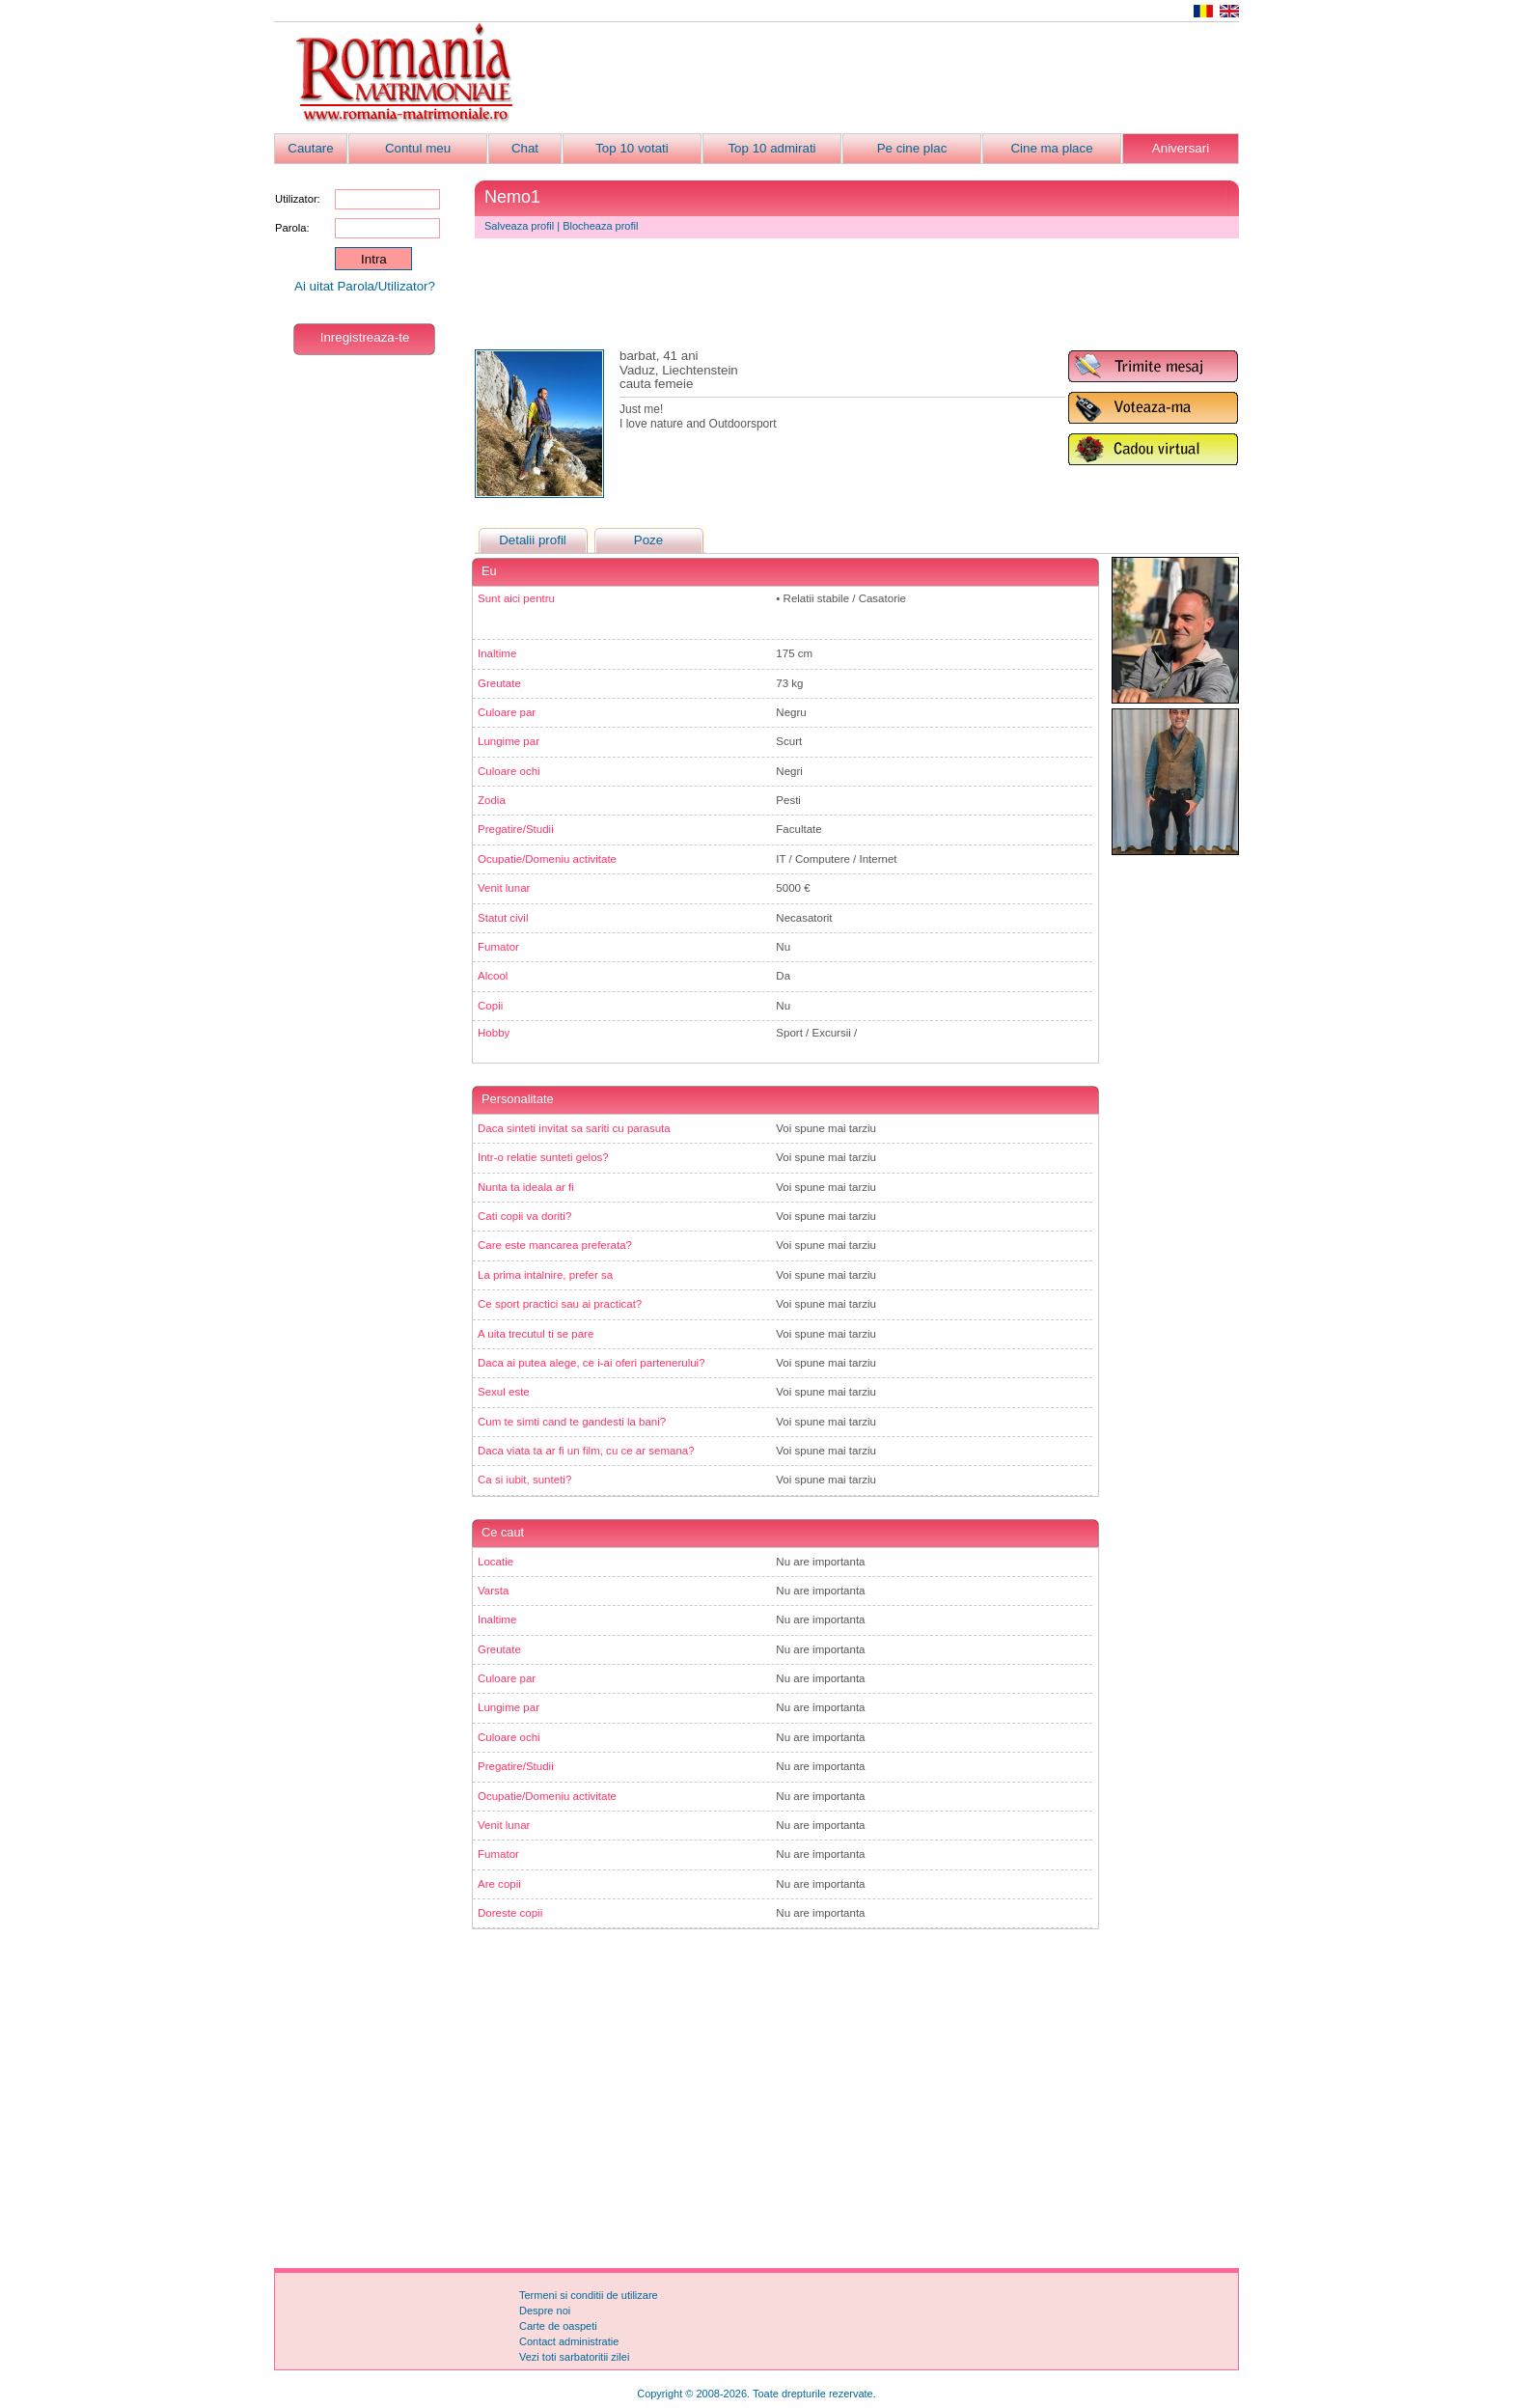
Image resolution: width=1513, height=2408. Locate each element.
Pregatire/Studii (516, 829)
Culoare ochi (509, 771)
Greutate (499, 683)
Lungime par (508, 741)
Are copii (499, 1884)
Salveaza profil (519, 226)
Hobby (493, 1032)
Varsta (493, 1590)
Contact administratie (569, 2341)
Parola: (292, 228)
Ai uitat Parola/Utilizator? (364, 286)
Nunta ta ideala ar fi (526, 1187)
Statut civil (503, 918)
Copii (490, 1005)
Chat (524, 148)
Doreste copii (510, 1913)
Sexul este (504, 1392)
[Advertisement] (887, 78)
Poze (648, 540)
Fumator (498, 947)
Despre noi (544, 2310)
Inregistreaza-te (365, 337)
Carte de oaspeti (558, 2326)
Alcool (493, 976)
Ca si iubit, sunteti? (524, 1479)
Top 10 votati (632, 148)
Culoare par (507, 712)
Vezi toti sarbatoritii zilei (574, 2357)
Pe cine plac (912, 148)
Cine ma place (1051, 148)
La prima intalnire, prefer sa (545, 1275)
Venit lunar (504, 888)
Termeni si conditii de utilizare (588, 2295)
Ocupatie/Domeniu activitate (547, 859)
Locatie (495, 1561)
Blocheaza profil (600, 226)
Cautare (310, 148)
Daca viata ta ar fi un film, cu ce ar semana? (586, 1450)
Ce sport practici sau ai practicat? (560, 1304)
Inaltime (497, 653)
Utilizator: (297, 199)
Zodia (492, 800)
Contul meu (418, 148)
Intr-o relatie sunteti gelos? (543, 1157)
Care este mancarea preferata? (555, 1245)
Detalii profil (532, 540)
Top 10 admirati (771, 148)
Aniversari (1180, 148)
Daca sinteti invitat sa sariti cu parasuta (574, 1128)
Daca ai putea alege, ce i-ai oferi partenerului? (591, 1363)
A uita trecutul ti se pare (535, 1334)
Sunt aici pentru (516, 598)
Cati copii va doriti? (524, 1216)
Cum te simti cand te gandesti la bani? (572, 1421)
